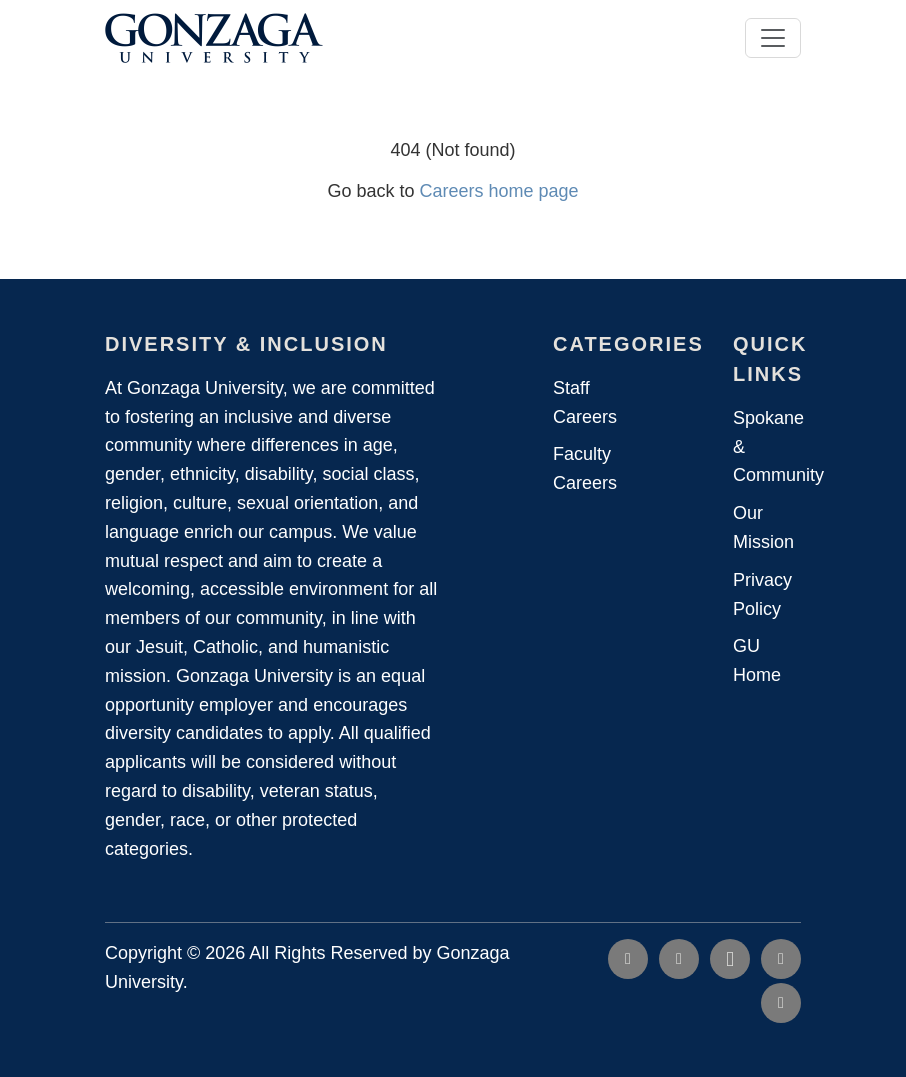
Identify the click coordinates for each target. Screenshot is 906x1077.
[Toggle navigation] (773, 38)
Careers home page (498, 191)
